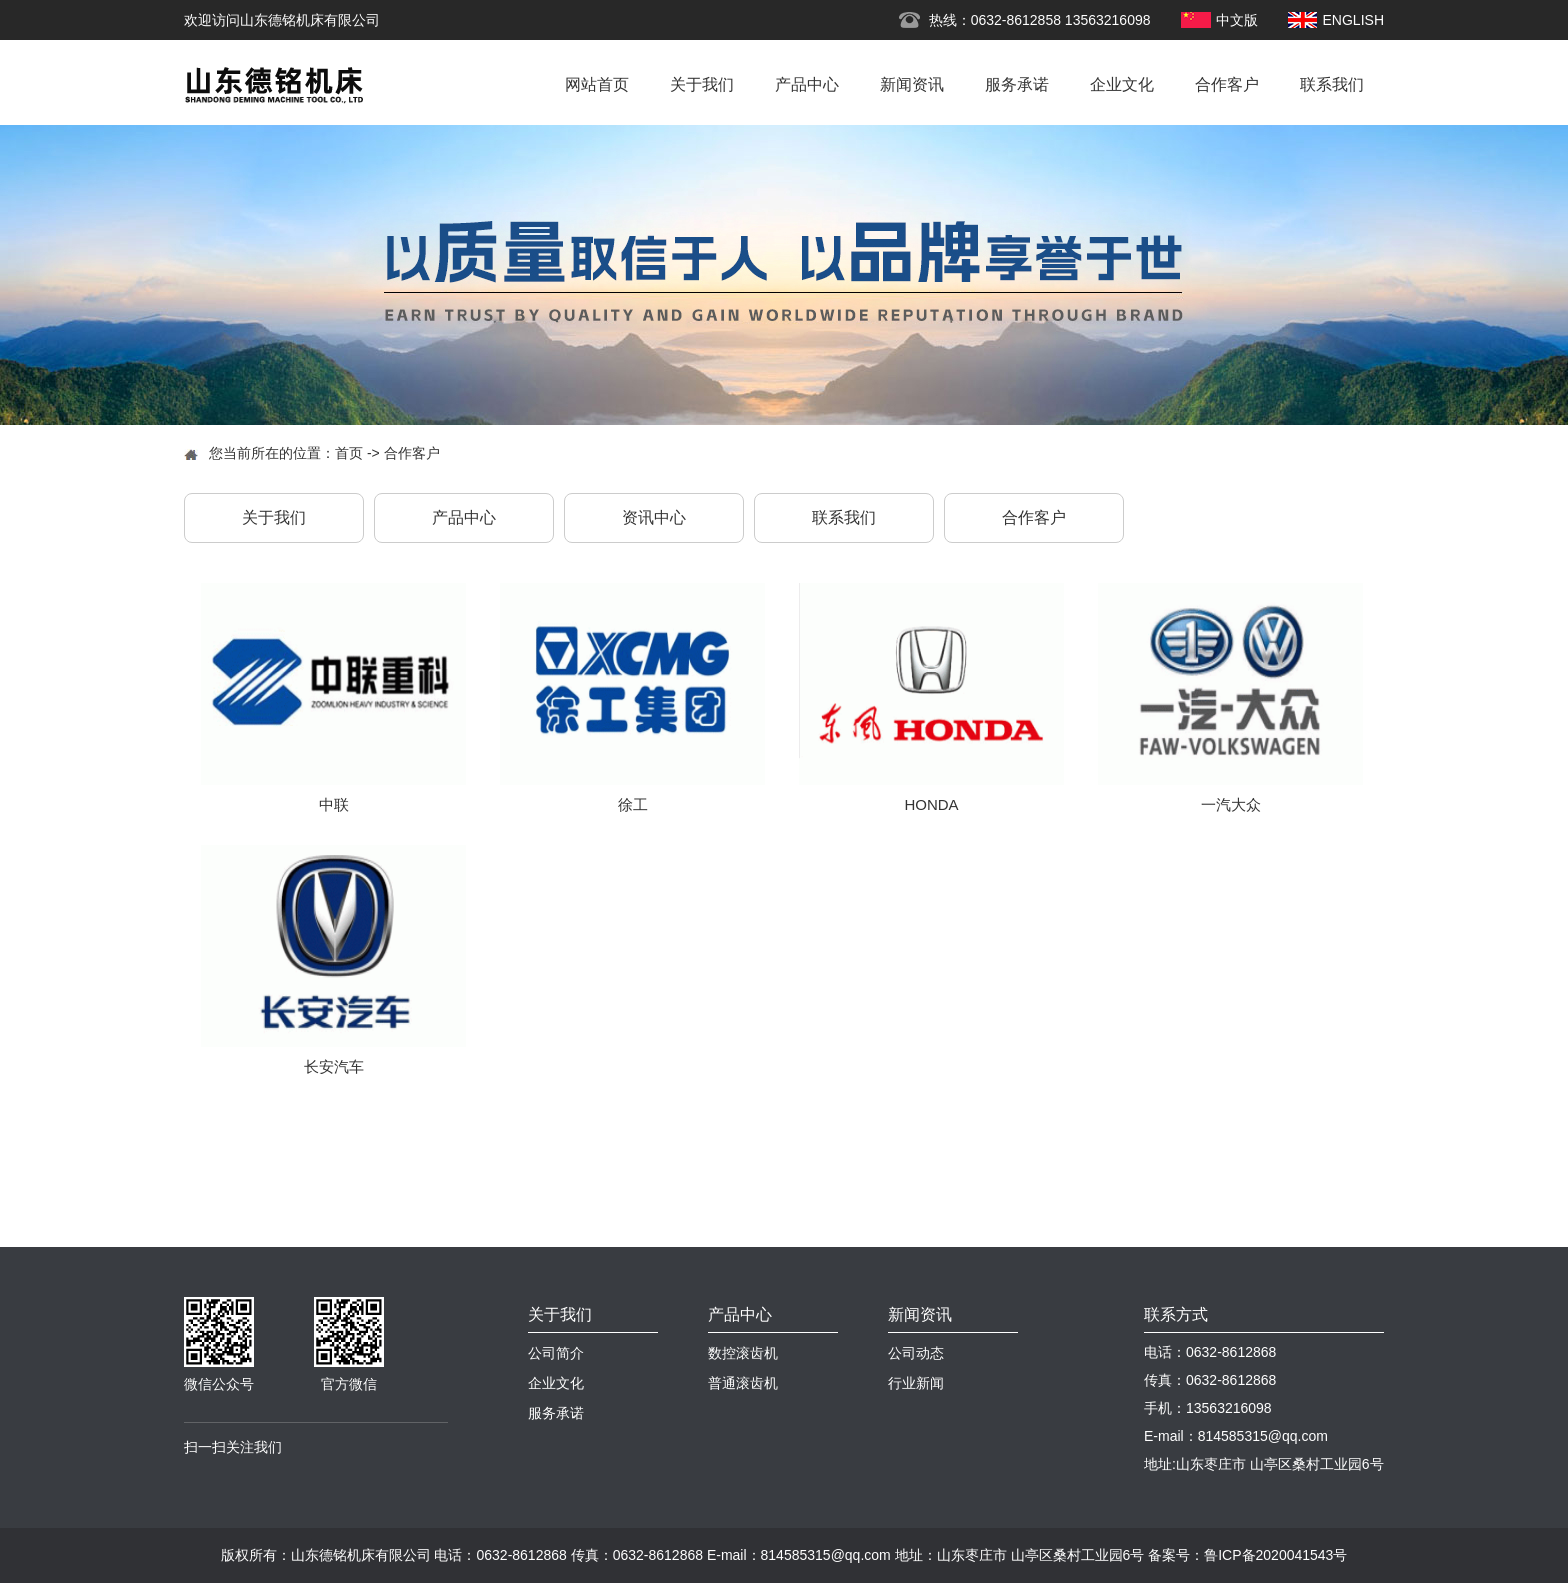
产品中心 (807, 84)
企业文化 (1122, 84)
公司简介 (556, 1353)
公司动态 (916, 1353)
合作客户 (1227, 84)
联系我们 (1332, 84)
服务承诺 (1017, 84)
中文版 (1237, 20)
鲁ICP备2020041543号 (1275, 1555)
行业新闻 (916, 1383)
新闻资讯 (912, 84)
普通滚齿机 (743, 1383)
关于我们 (702, 84)
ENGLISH (1353, 20)
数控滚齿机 (743, 1353)
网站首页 (597, 84)
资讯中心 (654, 517)
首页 (349, 453)
